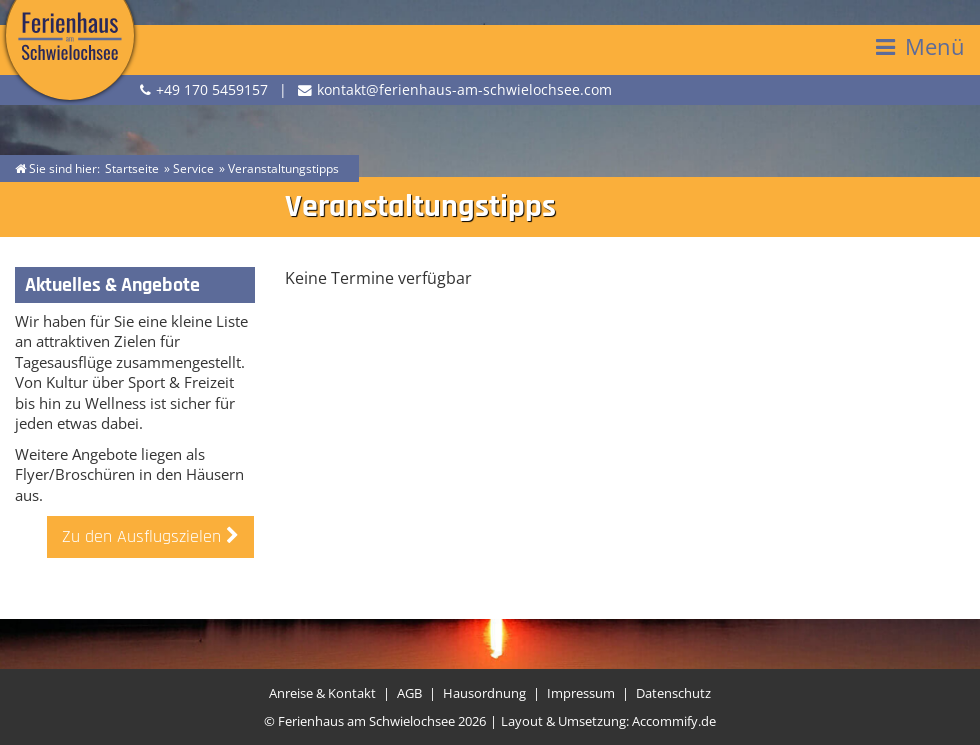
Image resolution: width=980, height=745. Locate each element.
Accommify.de (674, 721)
